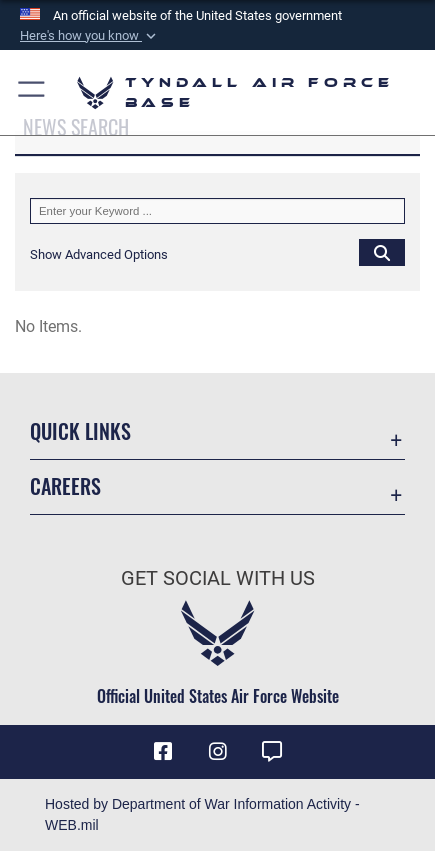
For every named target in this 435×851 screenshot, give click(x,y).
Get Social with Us (218, 578)
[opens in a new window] (272, 752)
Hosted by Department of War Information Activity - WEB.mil (202, 814)
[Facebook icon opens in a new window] (163, 752)
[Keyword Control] (217, 211)
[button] (90, 36)
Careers (65, 486)
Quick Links (80, 431)
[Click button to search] (382, 252)
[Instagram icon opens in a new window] (218, 752)
